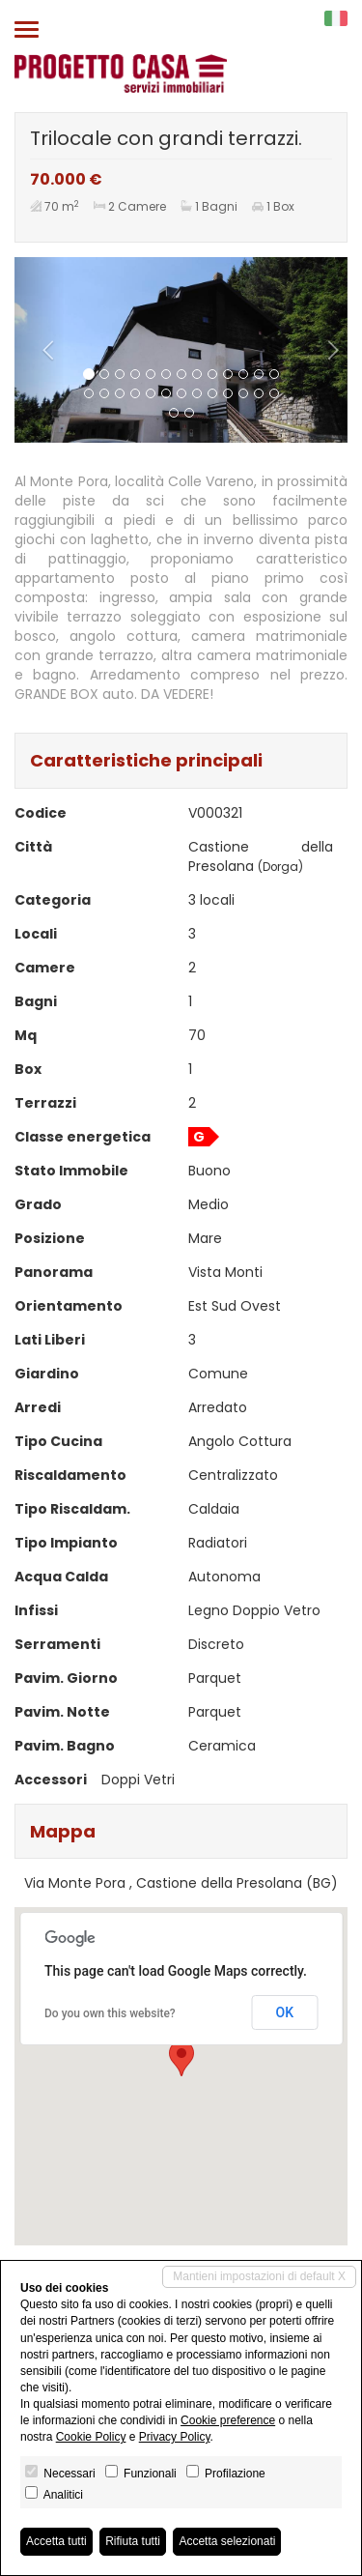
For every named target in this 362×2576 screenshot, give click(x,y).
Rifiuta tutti (132, 2541)
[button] (39, 350)
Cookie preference (228, 2420)
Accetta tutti (56, 2541)
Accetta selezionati (227, 2541)
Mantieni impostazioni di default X (259, 2276)
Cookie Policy (91, 2437)
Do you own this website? (110, 2013)
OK (285, 2012)
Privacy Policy (174, 2437)
